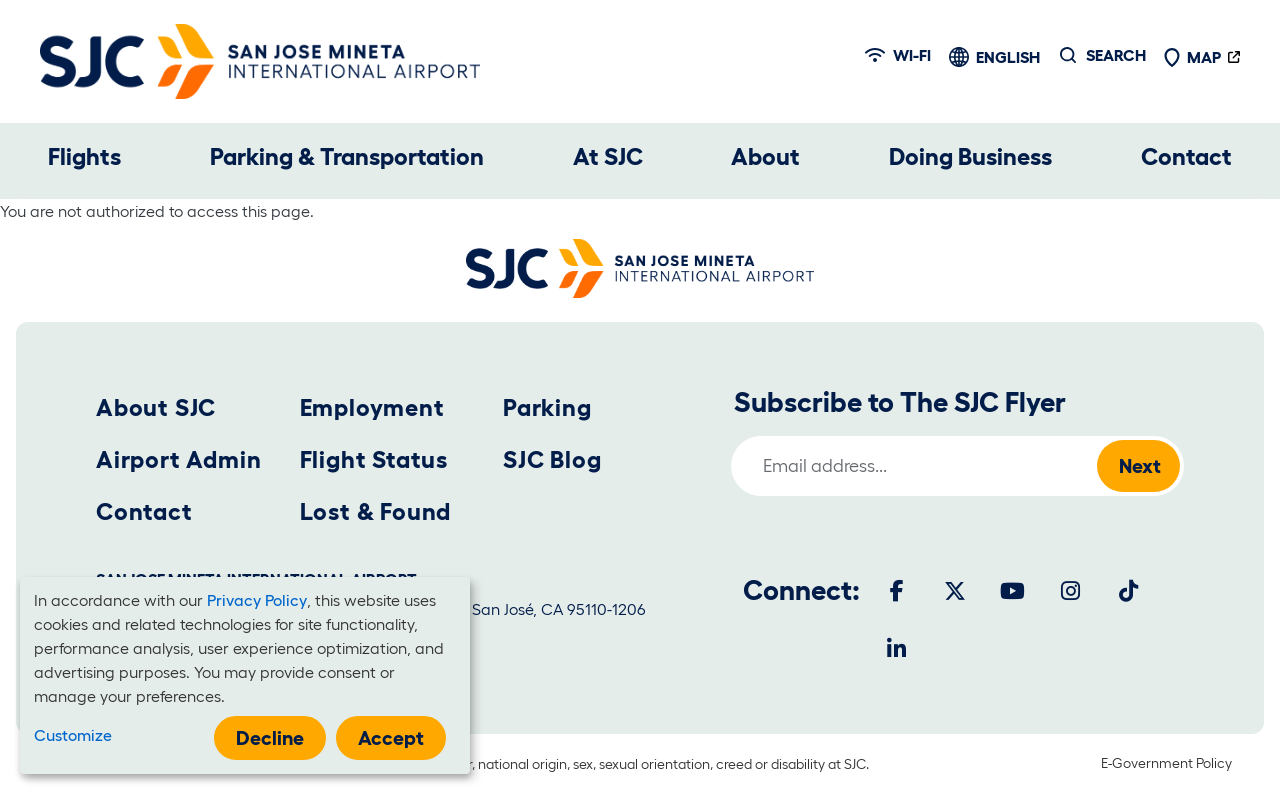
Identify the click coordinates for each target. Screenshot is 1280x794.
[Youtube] (1013, 591)
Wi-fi (898, 55)
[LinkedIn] (897, 649)
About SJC (156, 407)
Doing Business (970, 156)
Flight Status (374, 459)
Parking (547, 407)
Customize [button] (73, 735)
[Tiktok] (1129, 591)
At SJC (608, 156)
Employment (372, 407)
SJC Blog (552, 459)
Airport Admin (178, 459)
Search (1116, 55)
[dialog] (245, 675)
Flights (84, 156)
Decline (270, 738)
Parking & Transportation (347, 156)
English (1008, 57)
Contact (1186, 156)
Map (1192, 57)
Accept (391, 738)
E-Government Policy (1166, 763)
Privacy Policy (257, 600)
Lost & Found (376, 511)
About (765, 156)
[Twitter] (955, 591)
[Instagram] (1071, 591)
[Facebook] (897, 591)
